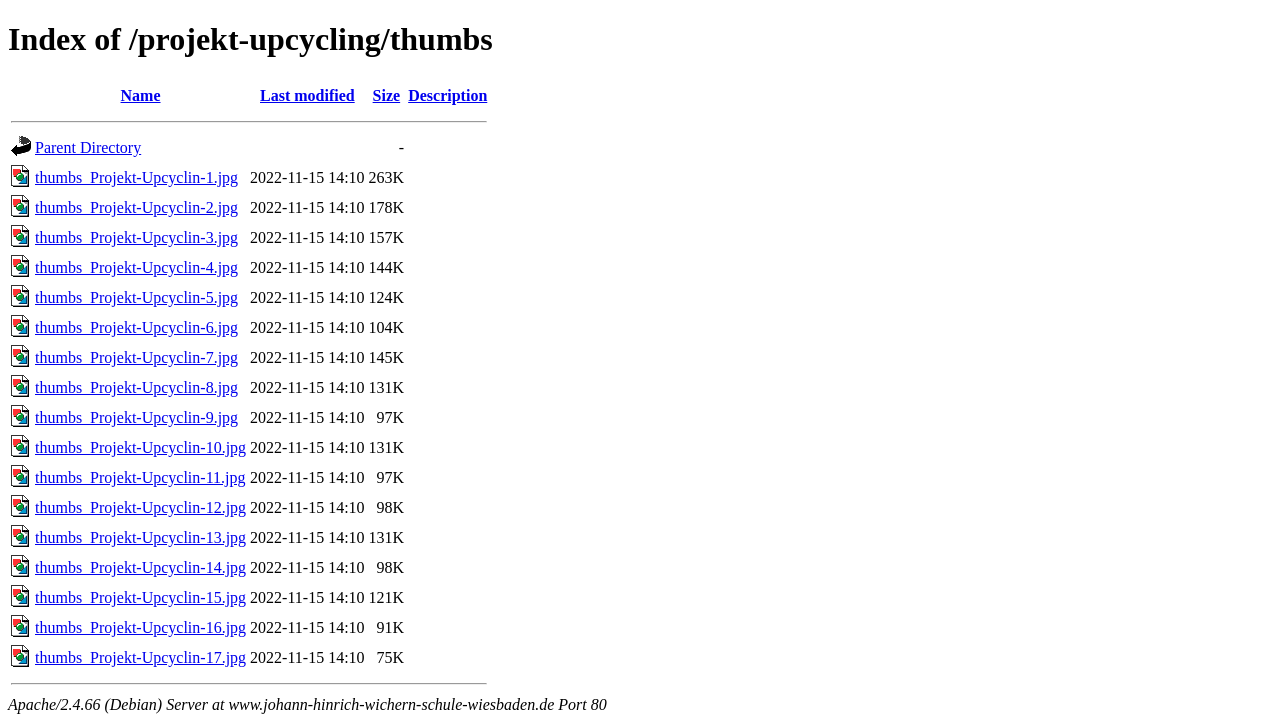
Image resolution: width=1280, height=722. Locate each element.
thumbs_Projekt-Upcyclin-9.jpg (136, 417)
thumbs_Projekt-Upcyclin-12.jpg (140, 507)
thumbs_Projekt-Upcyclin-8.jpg (136, 387)
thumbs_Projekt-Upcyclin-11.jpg (140, 477)
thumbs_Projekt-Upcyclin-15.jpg (140, 597)
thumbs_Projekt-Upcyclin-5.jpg (136, 297)
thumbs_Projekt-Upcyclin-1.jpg (136, 177)
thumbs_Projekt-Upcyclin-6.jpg (136, 327)
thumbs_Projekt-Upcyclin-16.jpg (140, 627)
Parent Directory (88, 147)
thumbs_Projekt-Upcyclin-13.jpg (140, 537)
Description (447, 95)
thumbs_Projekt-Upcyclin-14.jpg (140, 567)
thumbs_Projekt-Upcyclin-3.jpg (136, 237)
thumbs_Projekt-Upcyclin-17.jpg (140, 657)
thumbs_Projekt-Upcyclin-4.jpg (136, 267)
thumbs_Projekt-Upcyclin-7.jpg (136, 357)
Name (141, 95)
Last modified (307, 95)
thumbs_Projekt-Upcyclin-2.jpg (136, 207)
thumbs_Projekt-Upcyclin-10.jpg (140, 447)
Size (387, 95)
